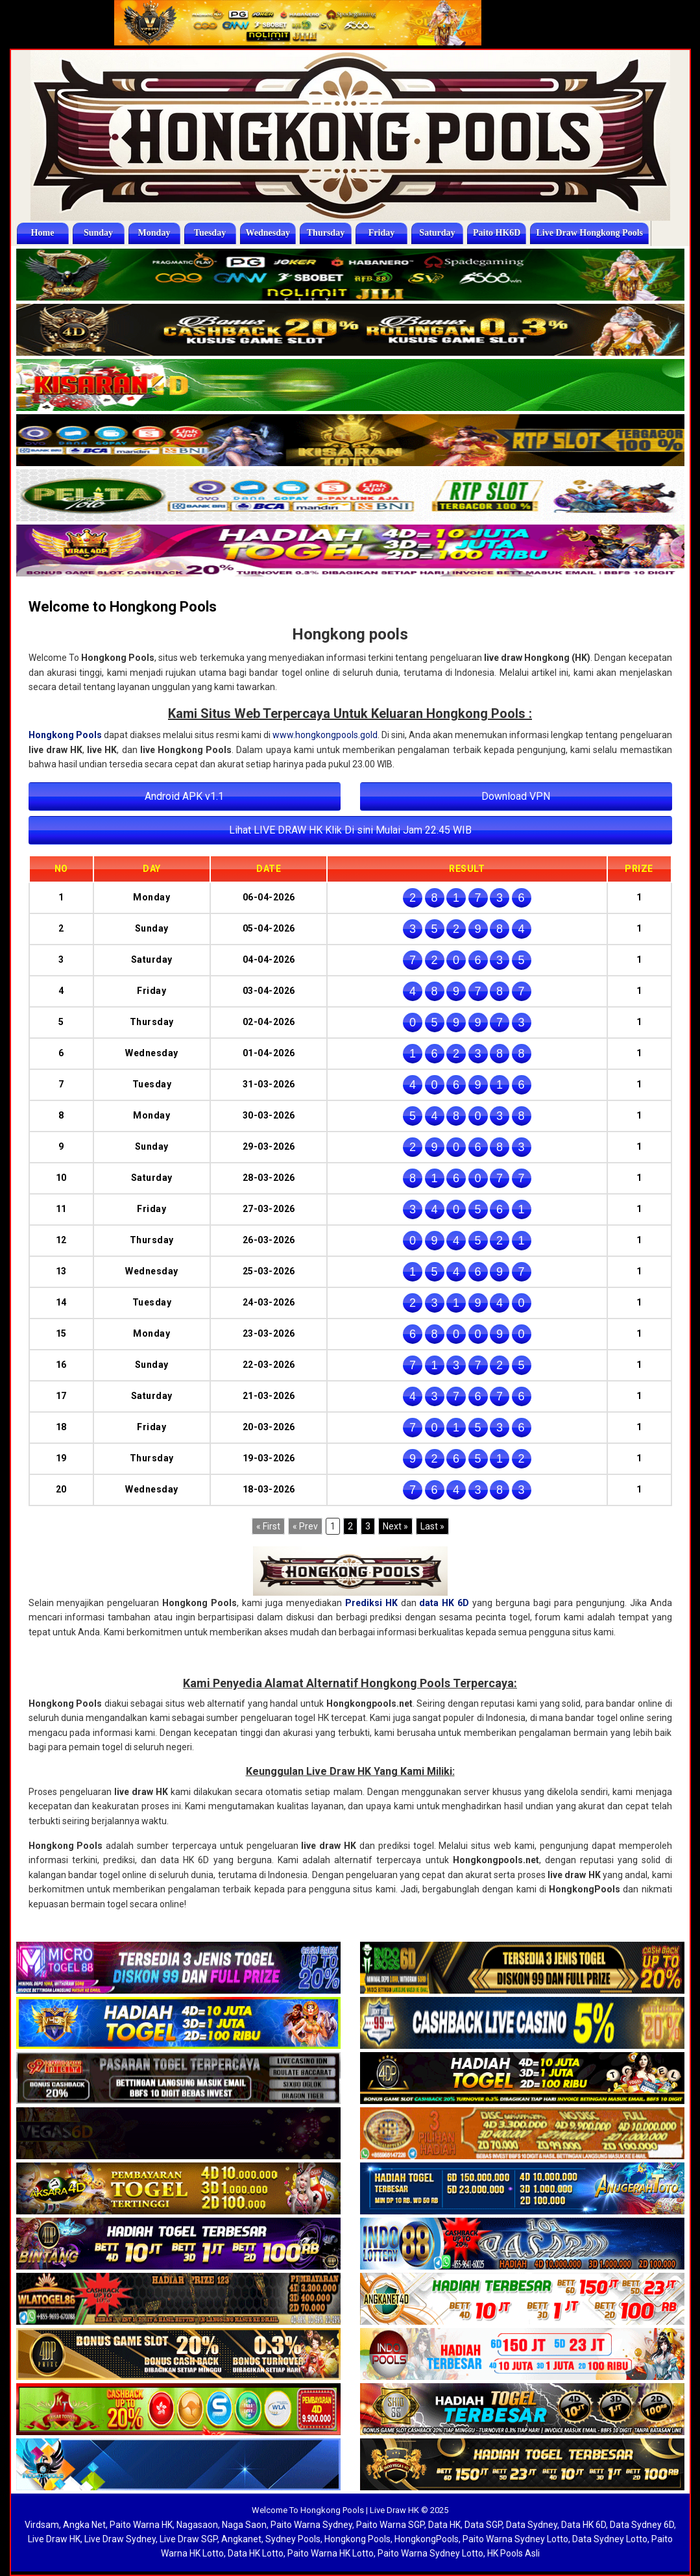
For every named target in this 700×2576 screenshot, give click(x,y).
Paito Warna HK (141, 2525)
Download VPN (515, 796)
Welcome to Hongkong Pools (123, 607)
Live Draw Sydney (120, 2539)
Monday (154, 233)
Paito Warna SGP (390, 2525)
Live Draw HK (54, 2539)
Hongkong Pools (65, 735)
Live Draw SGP (188, 2539)
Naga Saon (244, 2525)
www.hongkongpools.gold (325, 735)
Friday (381, 233)
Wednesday (268, 233)
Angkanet (241, 2539)
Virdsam (42, 2525)
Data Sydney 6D (642, 2525)
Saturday (437, 233)
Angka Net (84, 2525)
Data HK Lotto (256, 2553)
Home (42, 233)
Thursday (325, 233)
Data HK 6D (583, 2525)
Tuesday (210, 233)
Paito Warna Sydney (311, 2525)
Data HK (444, 2525)
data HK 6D (444, 1603)
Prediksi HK (371, 1603)
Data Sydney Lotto (609, 2539)
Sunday (98, 233)
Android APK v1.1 (184, 796)
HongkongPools (426, 2539)
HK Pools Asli (513, 2553)
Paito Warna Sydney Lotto (515, 2539)
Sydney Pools (292, 2539)
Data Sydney (531, 2525)
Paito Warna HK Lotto (330, 2553)
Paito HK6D (497, 233)
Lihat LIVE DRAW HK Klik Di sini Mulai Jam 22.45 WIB (350, 830)
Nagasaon (197, 2525)
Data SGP (483, 2525)
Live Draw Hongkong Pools (589, 233)
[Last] (432, 1526)
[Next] (395, 1526)
